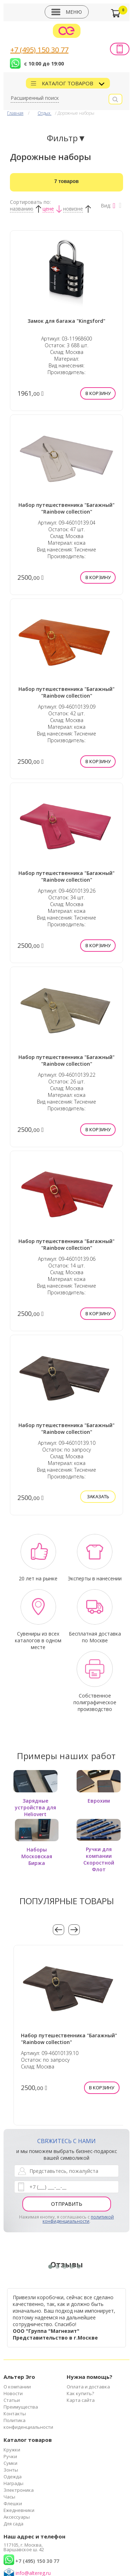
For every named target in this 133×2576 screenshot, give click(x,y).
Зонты (11, 2470)
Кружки (12, 2449)
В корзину (98, 393)
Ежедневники (19, 2510)
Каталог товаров (68, 83)
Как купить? (80, 2393)
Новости (13, 2393)
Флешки (13, 2503)
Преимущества (21, 2407)
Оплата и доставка (88, 2386)
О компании (17, 2386)
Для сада (13, 2523)
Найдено (66, 181)
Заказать (98, 1496)
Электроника (19, 2490)
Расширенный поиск (35, 98)
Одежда (13, 2476)
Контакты (15, 2413)
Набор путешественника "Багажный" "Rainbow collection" (66, 508)
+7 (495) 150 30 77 (39, 50)
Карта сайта (81, 2400)
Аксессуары (17, 2517)
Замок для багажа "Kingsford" (66, 320)
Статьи (12, 2400)
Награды (13, 2483)
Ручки (10, 2456)
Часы (9, 2497)
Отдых (44, 113)
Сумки (10, 2463)
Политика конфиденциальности (28, 2423)
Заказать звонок (119, 48)
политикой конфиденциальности (78, 2219)
